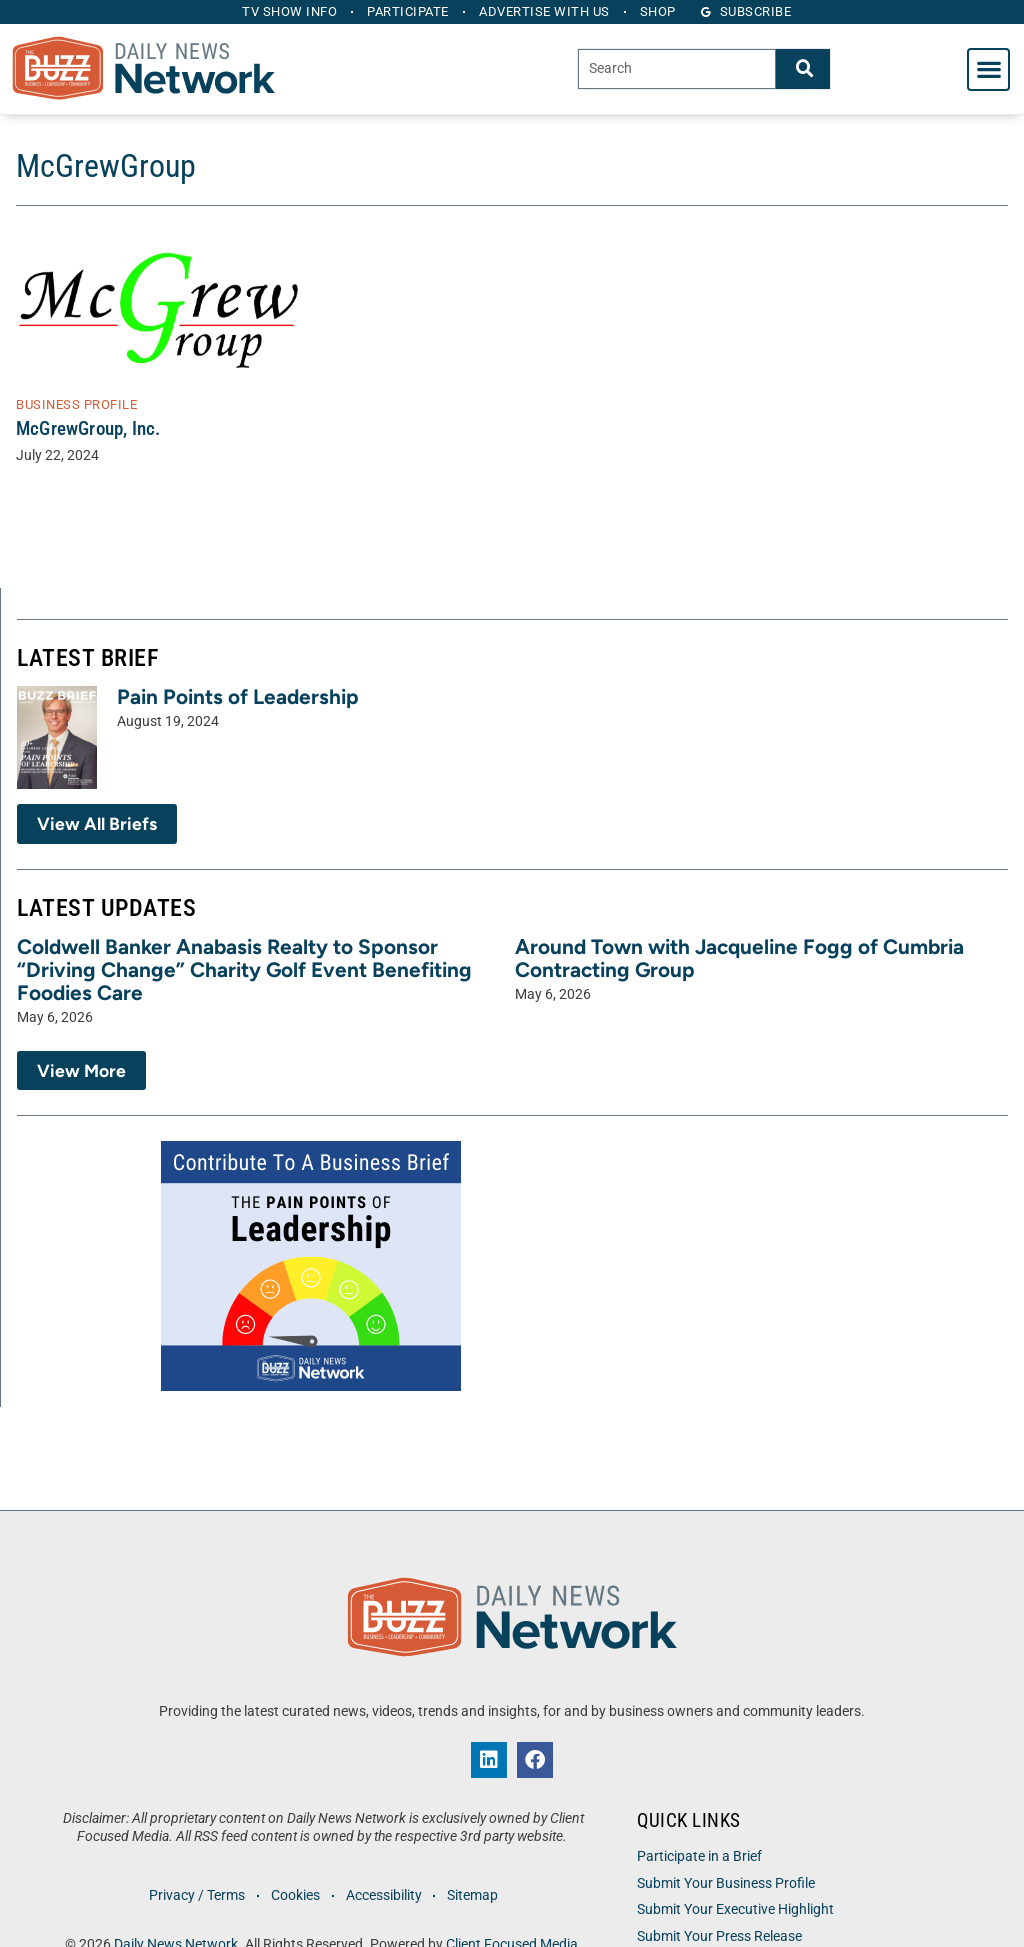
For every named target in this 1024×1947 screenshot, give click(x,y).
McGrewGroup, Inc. (88, 428)
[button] (988, 69)
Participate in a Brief (699, 1856)
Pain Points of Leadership (238, 696)
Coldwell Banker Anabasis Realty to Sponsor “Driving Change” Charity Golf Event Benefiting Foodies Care (244, 969)
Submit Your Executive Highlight (735, 1909)
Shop (661, 11)
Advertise (545, 11)
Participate (408, 11)
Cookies (294, 1895)
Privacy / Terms (195, 1895)
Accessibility (384, 1895)
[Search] (803, 68)
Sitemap (474, 1895)
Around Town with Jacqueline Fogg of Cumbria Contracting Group (739, 958)
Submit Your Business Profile (726, 1883)
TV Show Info (287, 11)
